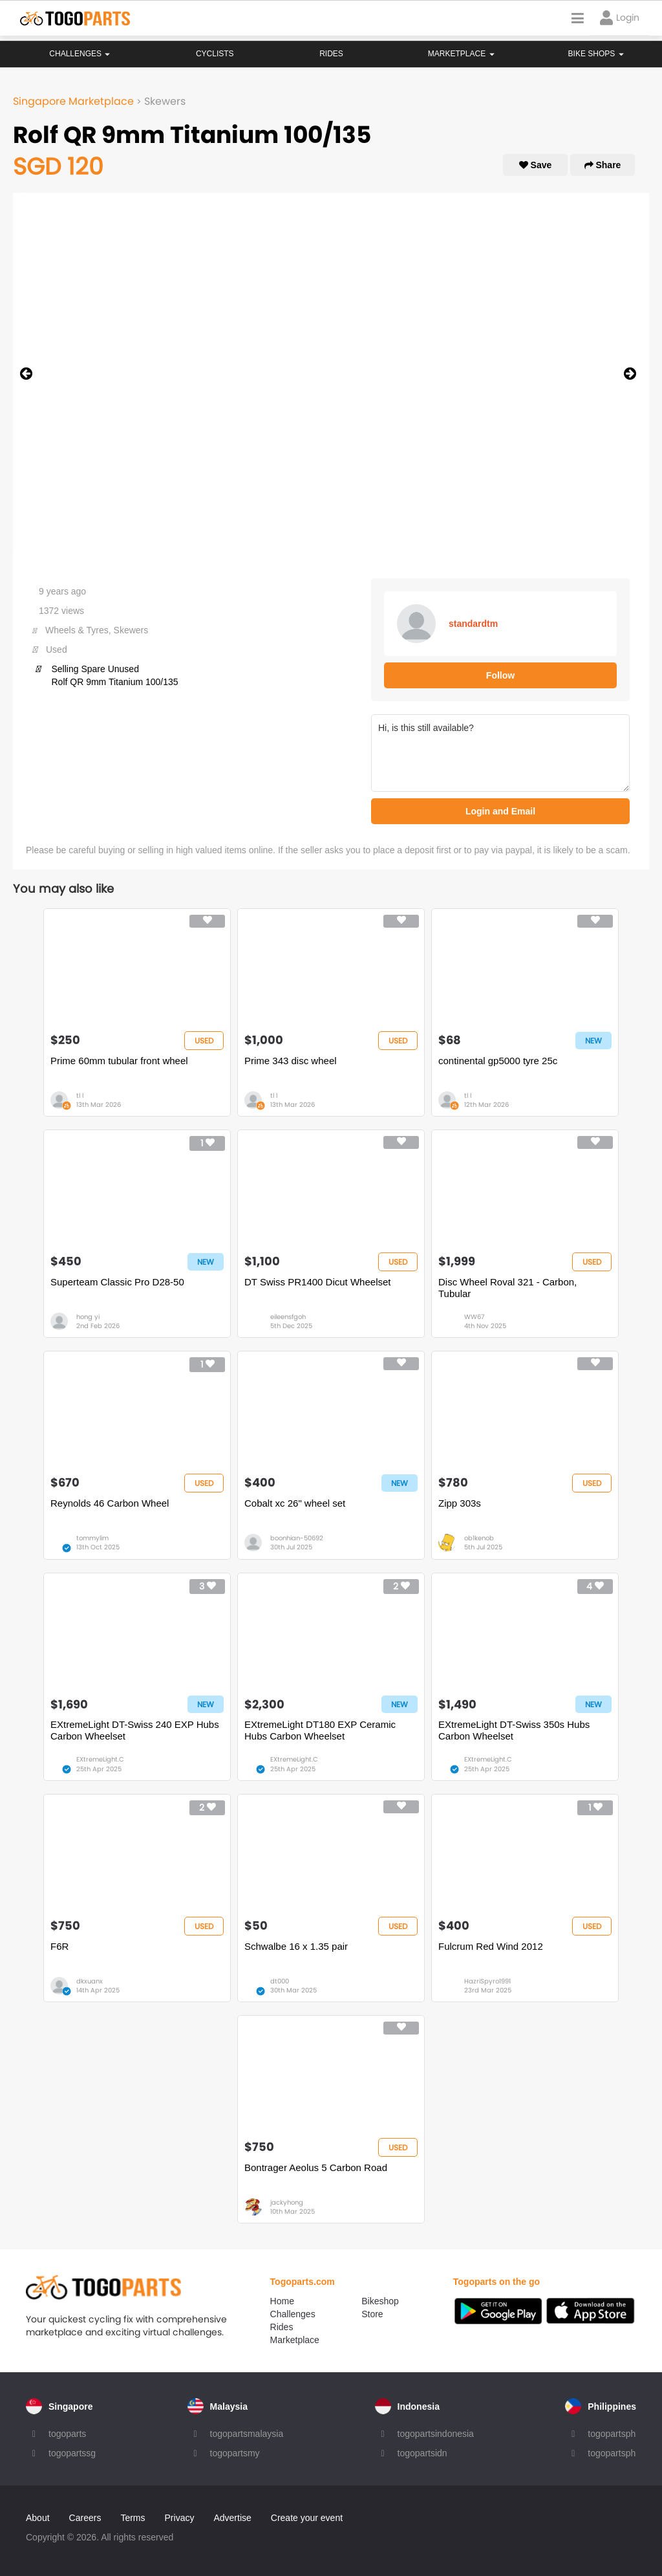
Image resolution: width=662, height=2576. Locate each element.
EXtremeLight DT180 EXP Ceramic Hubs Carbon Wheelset (320, 1730)
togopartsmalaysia (247, 2434)
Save (535, 165)
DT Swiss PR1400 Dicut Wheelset (317, 1281)
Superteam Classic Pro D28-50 (117, 1281)
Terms (132, 2518)
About (38, 2518)
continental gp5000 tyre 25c (497, 1060)
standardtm (473, 623)
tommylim (92, 1538)
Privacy (180, 2518)
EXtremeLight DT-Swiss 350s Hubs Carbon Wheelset (514, 1730)
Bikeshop (380, 2301)
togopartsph (611, 2434)
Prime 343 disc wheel (290, 1060)
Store (372, 2314)
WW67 (474, 1317)
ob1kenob (479, 1538)
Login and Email (500, 811)
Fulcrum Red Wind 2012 (490, 1946)
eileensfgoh (288, 1317)
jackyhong (286, 2202)
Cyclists (215, 53)
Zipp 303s (459, 1503)
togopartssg (72, 2453)
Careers (85, 2518)
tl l (79, 1095)
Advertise (232, 2518)
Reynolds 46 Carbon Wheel (109, 1503)
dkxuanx (89, 1981)
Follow (500, 675)
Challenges (79, 53)
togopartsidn (422, 2453)
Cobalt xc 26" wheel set (294, 1503)
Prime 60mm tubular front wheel (119, 1060)
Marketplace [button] (461, 53)
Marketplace (294, 2340)
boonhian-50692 (296, 1538)
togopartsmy (235, 2453)
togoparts (67, 2434)
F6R (59, 1946)
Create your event (307, 2518)
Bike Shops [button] (596, 53)
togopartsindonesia (436, 2434)
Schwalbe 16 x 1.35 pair (296, 1946)
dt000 (279, 1981)
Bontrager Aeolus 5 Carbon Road (315, 2167)
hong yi (88, 1317)
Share (602, 165)
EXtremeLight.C (100, 1759)
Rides (331, 53)
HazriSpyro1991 (487, 1981)
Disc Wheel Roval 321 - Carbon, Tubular (507, 1287)
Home (282, 2301)
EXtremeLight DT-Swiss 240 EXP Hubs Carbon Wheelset (134, 1730)
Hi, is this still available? (500, 753)
